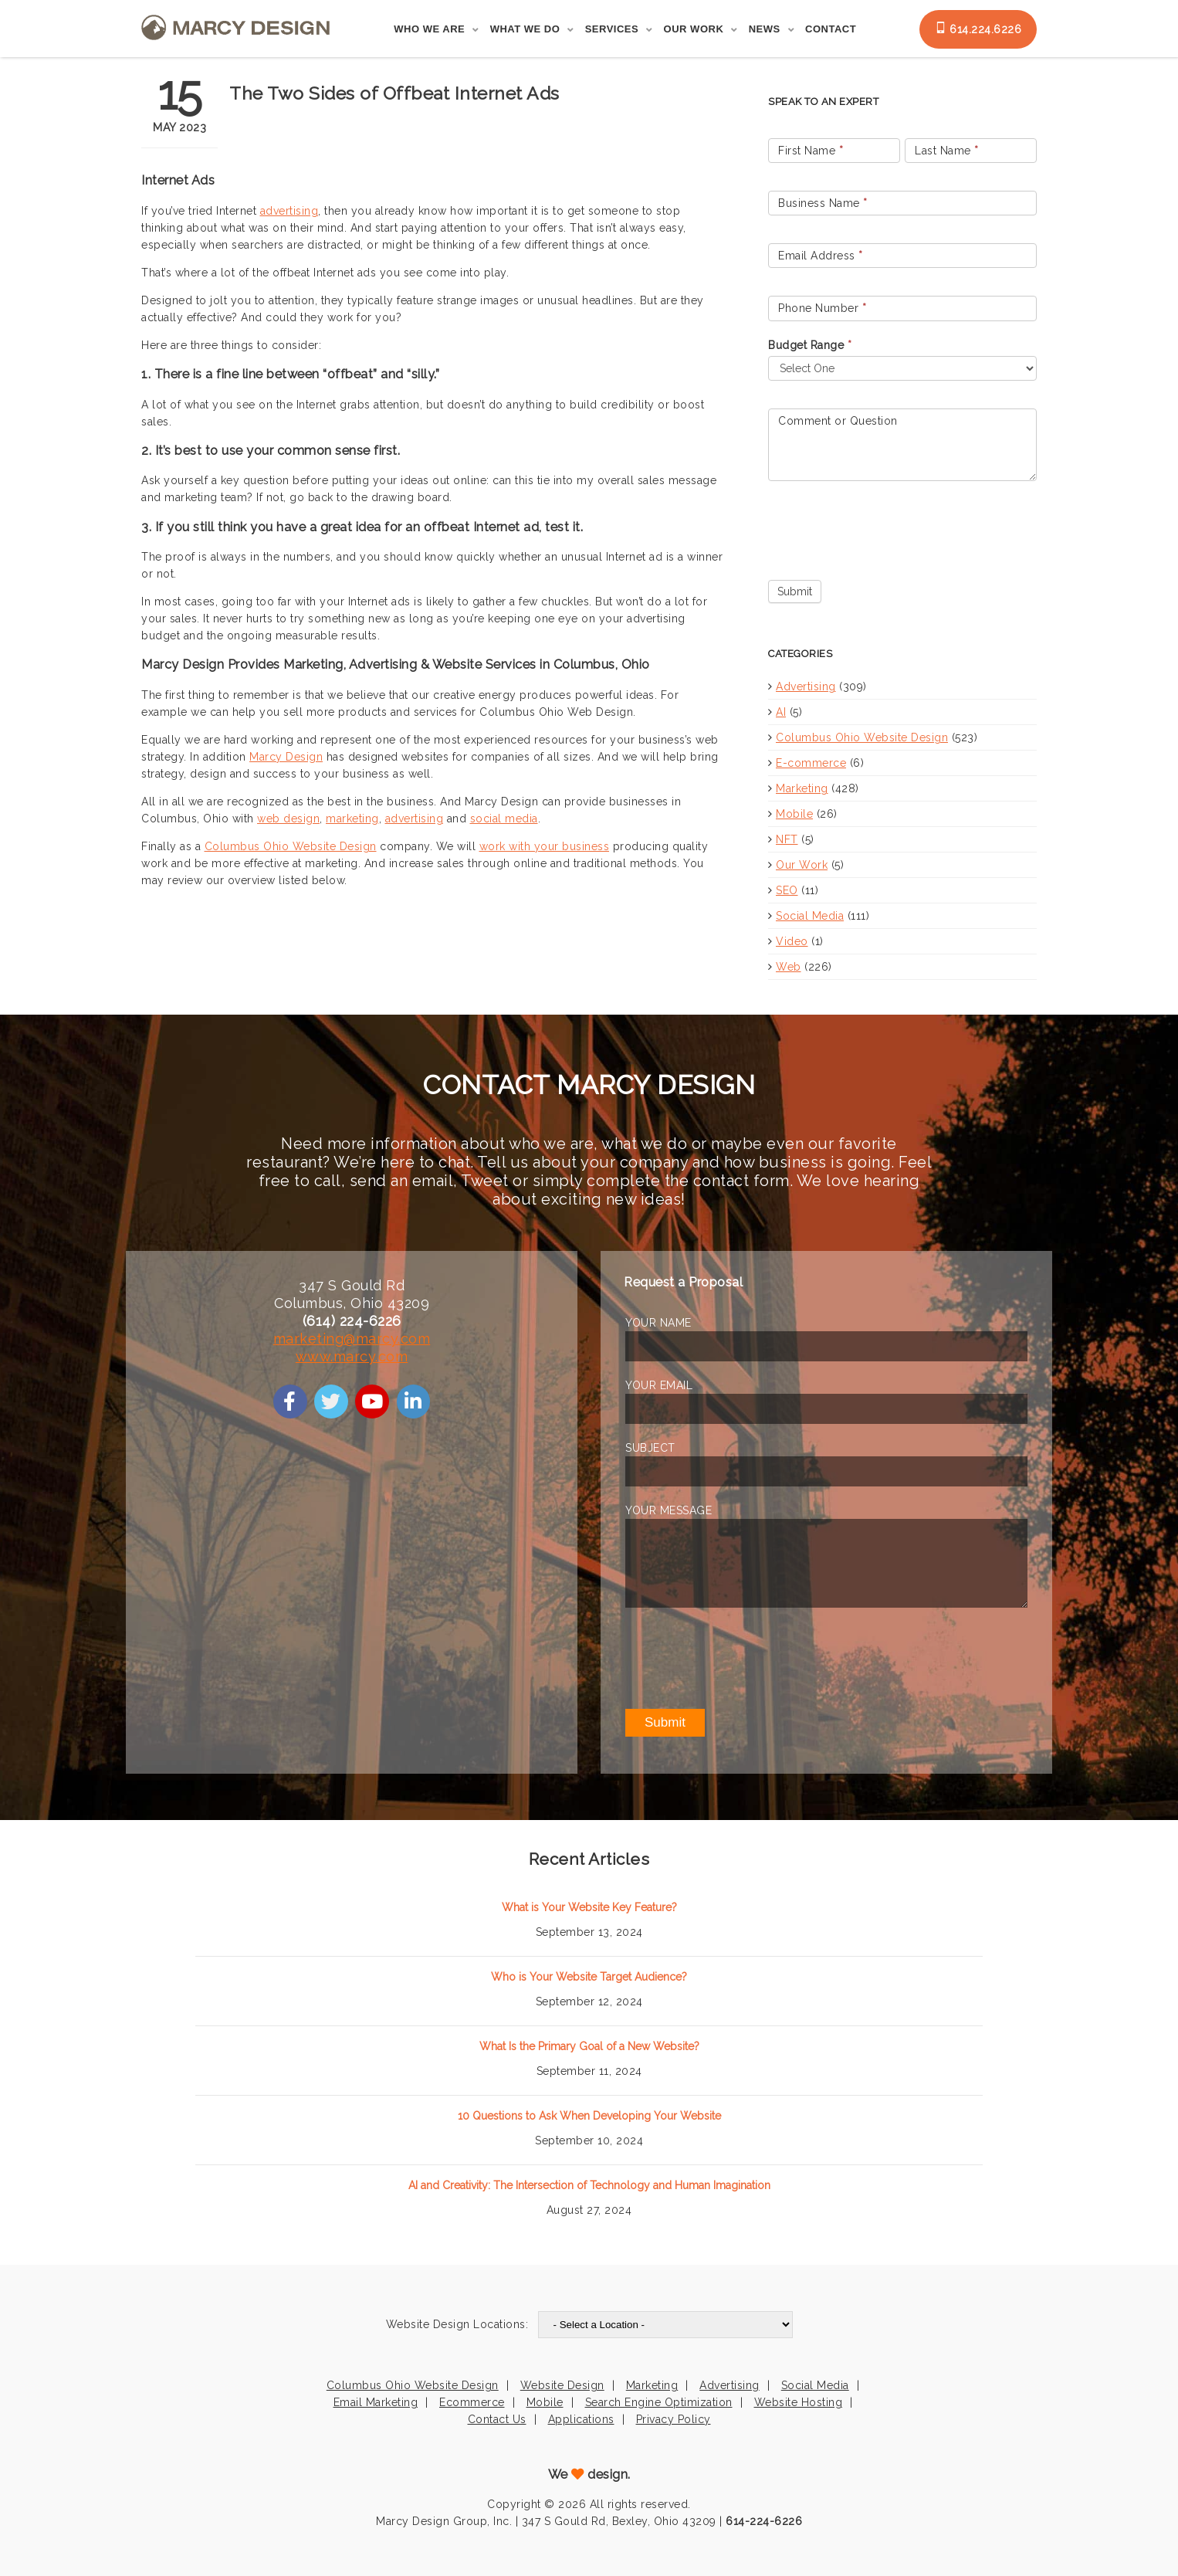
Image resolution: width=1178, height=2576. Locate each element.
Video (792, 941)
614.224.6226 (978, 29)
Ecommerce (472, 2402)
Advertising (806, 686)
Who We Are (429, 29)
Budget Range (809, 345)
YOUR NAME (658, 1323)
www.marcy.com (352, 1356)
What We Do (525, 29)
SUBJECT (650, 1448)
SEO (787, 890)
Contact (830, 29)
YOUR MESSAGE (668, 1510)
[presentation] (885, 527)
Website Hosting (798, 2402)
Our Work (694, 29)
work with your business (544, 846)
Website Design (562, 2385)
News (764, 29)
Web (788, 967)
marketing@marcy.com (352, 1338)
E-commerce (811, 763)
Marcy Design (286, 757)
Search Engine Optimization (659, 2402)
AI (781, 712)
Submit (794, 591)
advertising (289, 211)
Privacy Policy (673, 2419)
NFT (787, 839)
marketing (352, 818)
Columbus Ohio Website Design (291, 846)
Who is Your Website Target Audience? (589, 1977)
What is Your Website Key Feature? (589, 1907)
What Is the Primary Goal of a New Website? (589, 2046)
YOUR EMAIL (658, 1385)
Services (612, 29)
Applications (581, 2419)
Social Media (810, 916)
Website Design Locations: (457, 2324)
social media (504, 818)
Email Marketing (375, 2402)
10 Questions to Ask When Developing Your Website (589, 2116)
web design (288, 818)
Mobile (794, 814)
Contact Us (497, 2419)
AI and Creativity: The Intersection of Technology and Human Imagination (589, 2185)
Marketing (802, 788)
